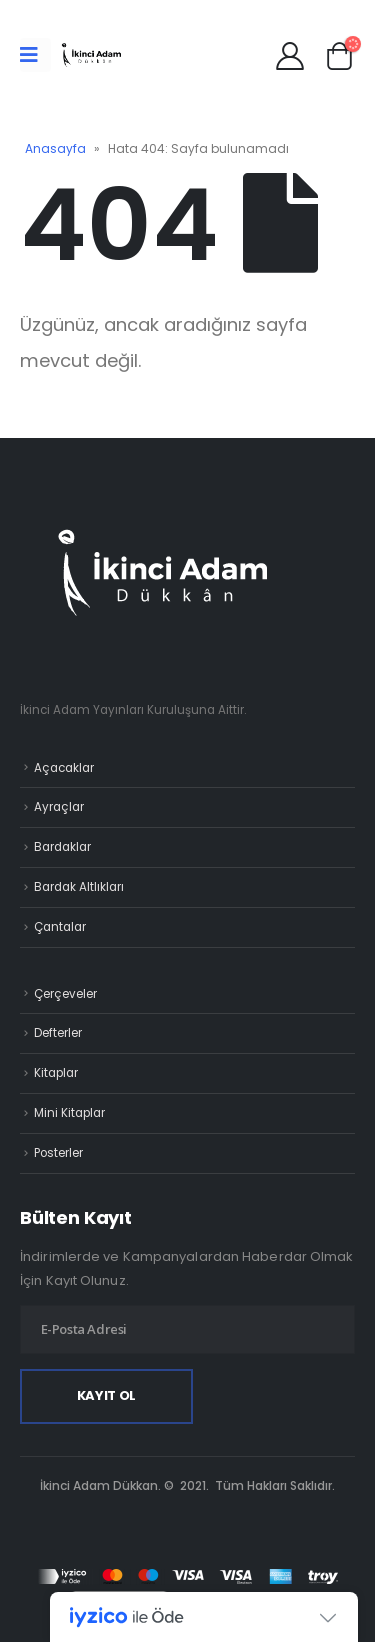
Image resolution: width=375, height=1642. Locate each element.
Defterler (58, 1033)
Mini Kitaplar (69, 1113)
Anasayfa (55, 148)
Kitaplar (56, 1073)
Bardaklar (62, 847)
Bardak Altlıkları (79, 887)
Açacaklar (64, 768)
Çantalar (60, 927)
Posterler (58, 1153)
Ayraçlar (59, 807)
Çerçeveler (65, 994)
